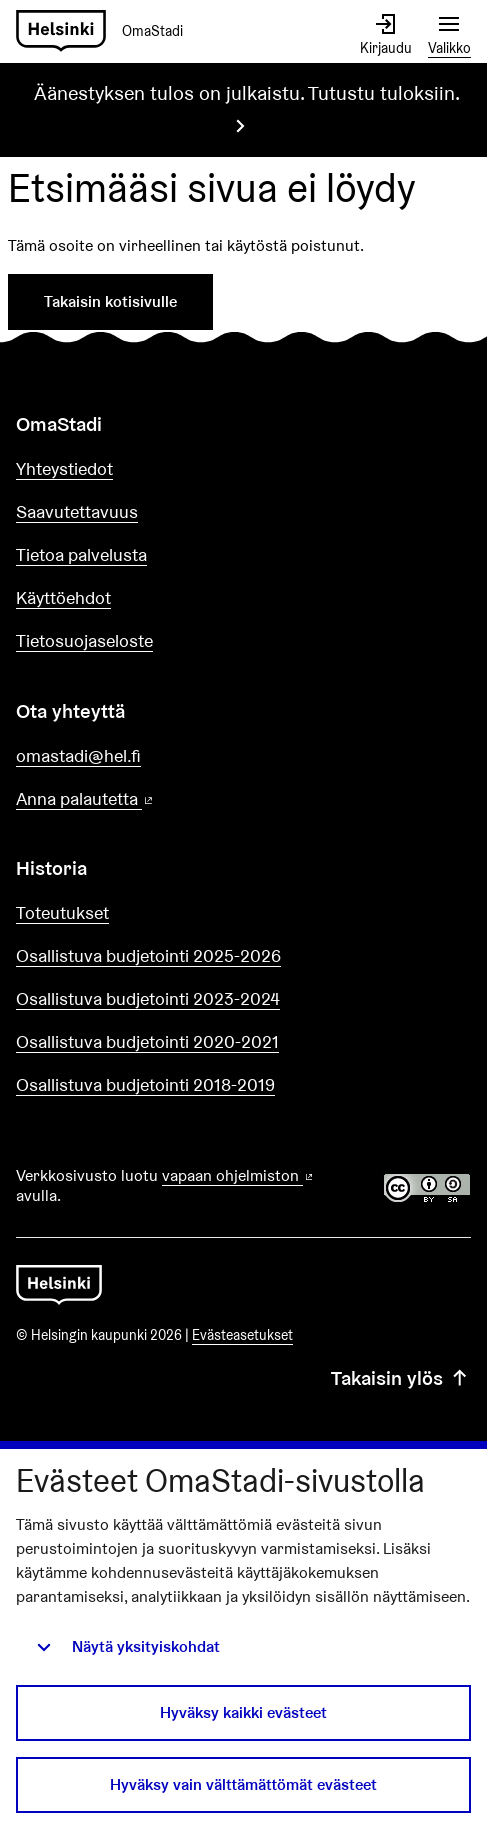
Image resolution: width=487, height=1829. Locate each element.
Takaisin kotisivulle (110, 301)
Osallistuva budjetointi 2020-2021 (147, 1041)
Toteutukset (62, 912)
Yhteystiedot (64, 468)
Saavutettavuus (77, 511)
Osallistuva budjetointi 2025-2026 (148, 955)
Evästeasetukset (242, 1335)
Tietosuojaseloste (84, 640)
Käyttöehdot (63, 597)
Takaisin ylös (401, 1378)
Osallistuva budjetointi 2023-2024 (148, 998)
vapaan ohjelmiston (239, 1175)
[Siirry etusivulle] (107, 31)
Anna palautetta (142, 799)
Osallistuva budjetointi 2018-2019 (145, 1084)
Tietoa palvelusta (81, 554)
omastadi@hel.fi (78, 755)
